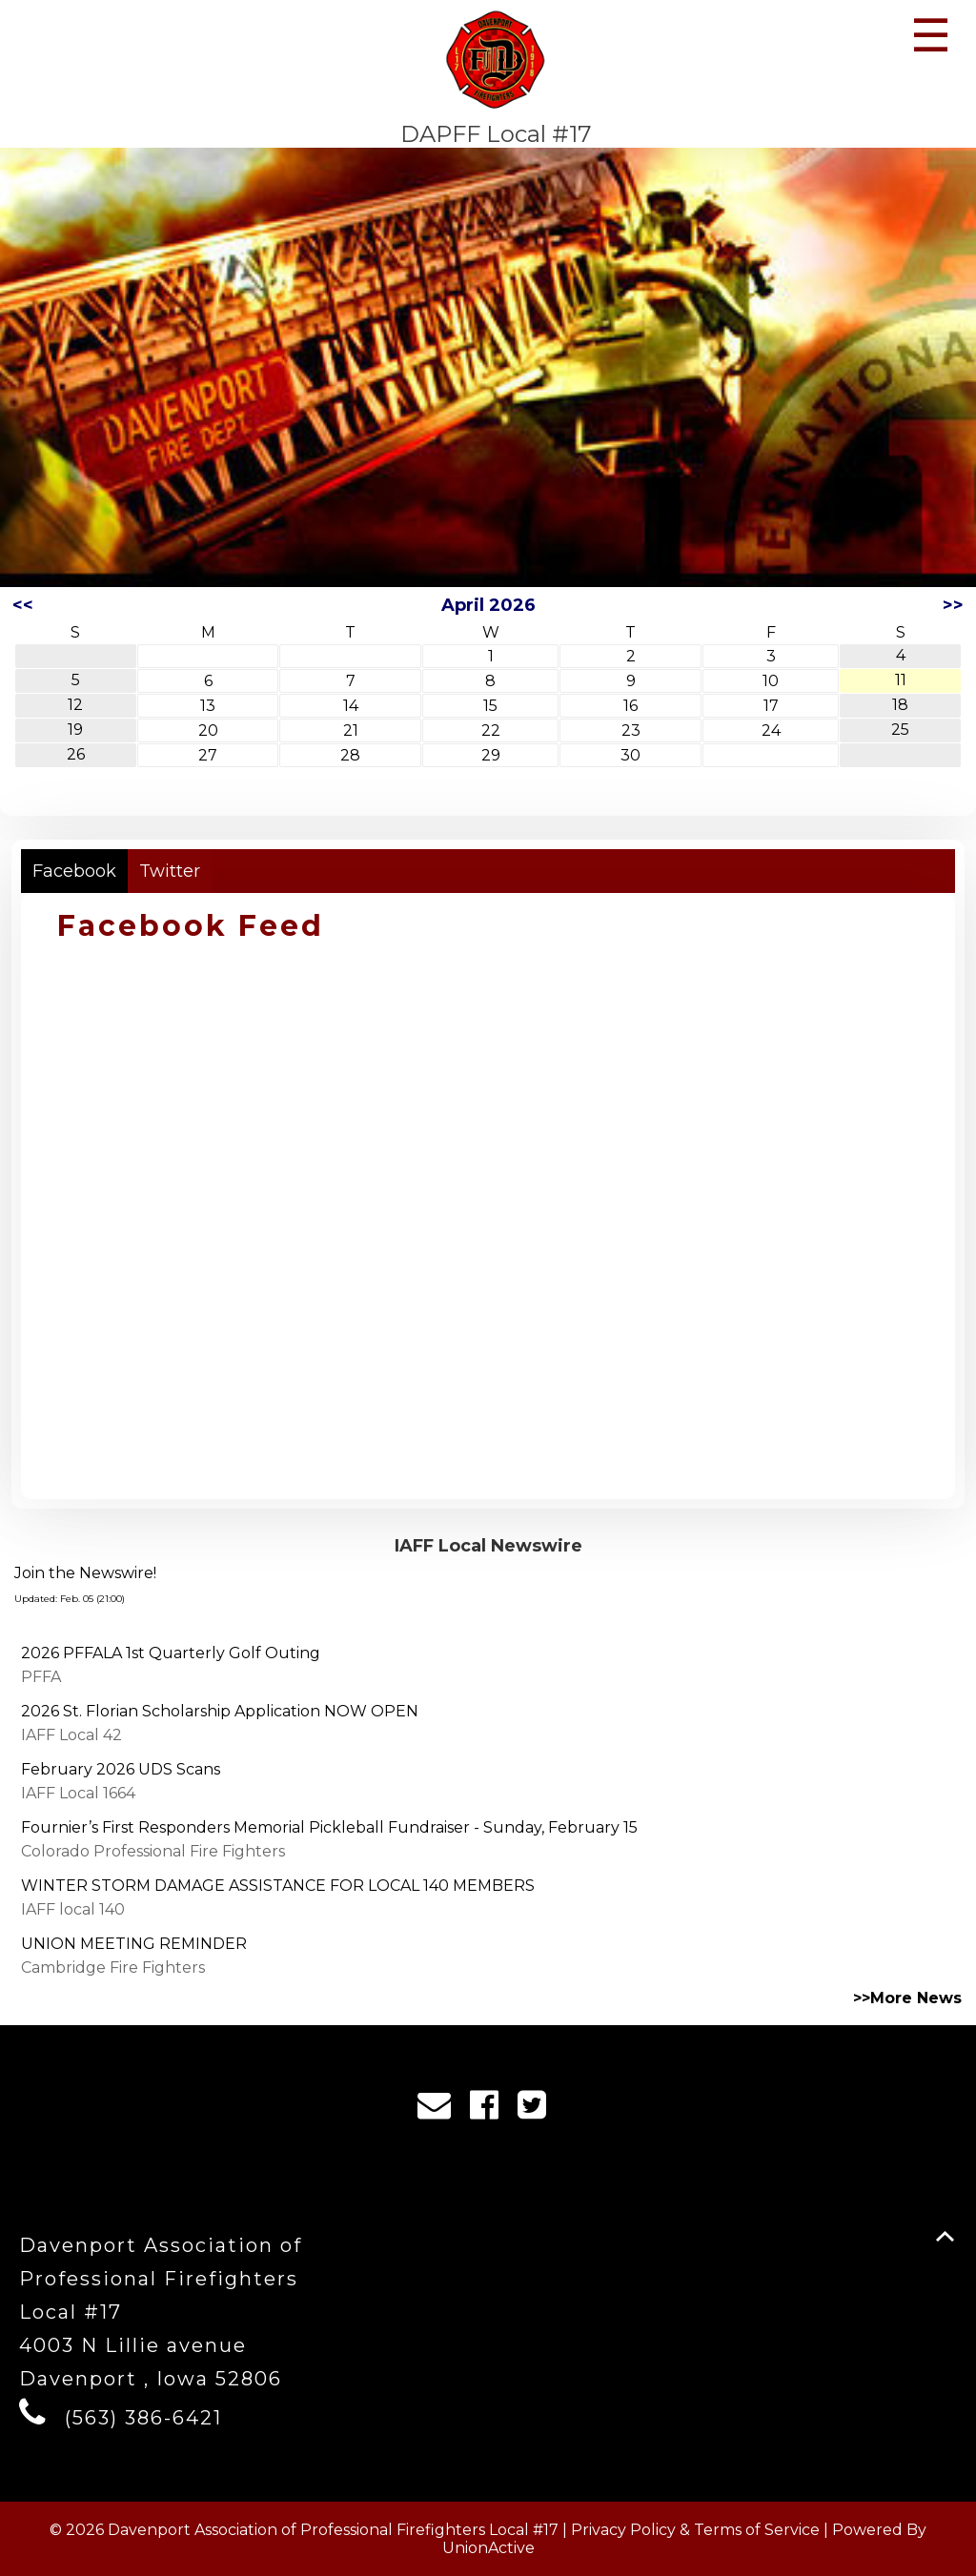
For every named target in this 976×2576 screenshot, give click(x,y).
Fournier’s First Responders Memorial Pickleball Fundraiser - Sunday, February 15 (329, 1827)
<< (22, 605)
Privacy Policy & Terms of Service (695, 2530)
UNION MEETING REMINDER (134, 1944)
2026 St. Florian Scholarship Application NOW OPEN (219, 1711)
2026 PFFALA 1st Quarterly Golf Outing (170, 1653)
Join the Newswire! (85, 1573)
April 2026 (488, 605)
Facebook (74, 871)
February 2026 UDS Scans (120, 1769)
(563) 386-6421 (143, 2417)
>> (953, 605)
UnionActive (488, 2548)
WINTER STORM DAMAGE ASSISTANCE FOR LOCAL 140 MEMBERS (278, 1885)
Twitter (169, 871)
